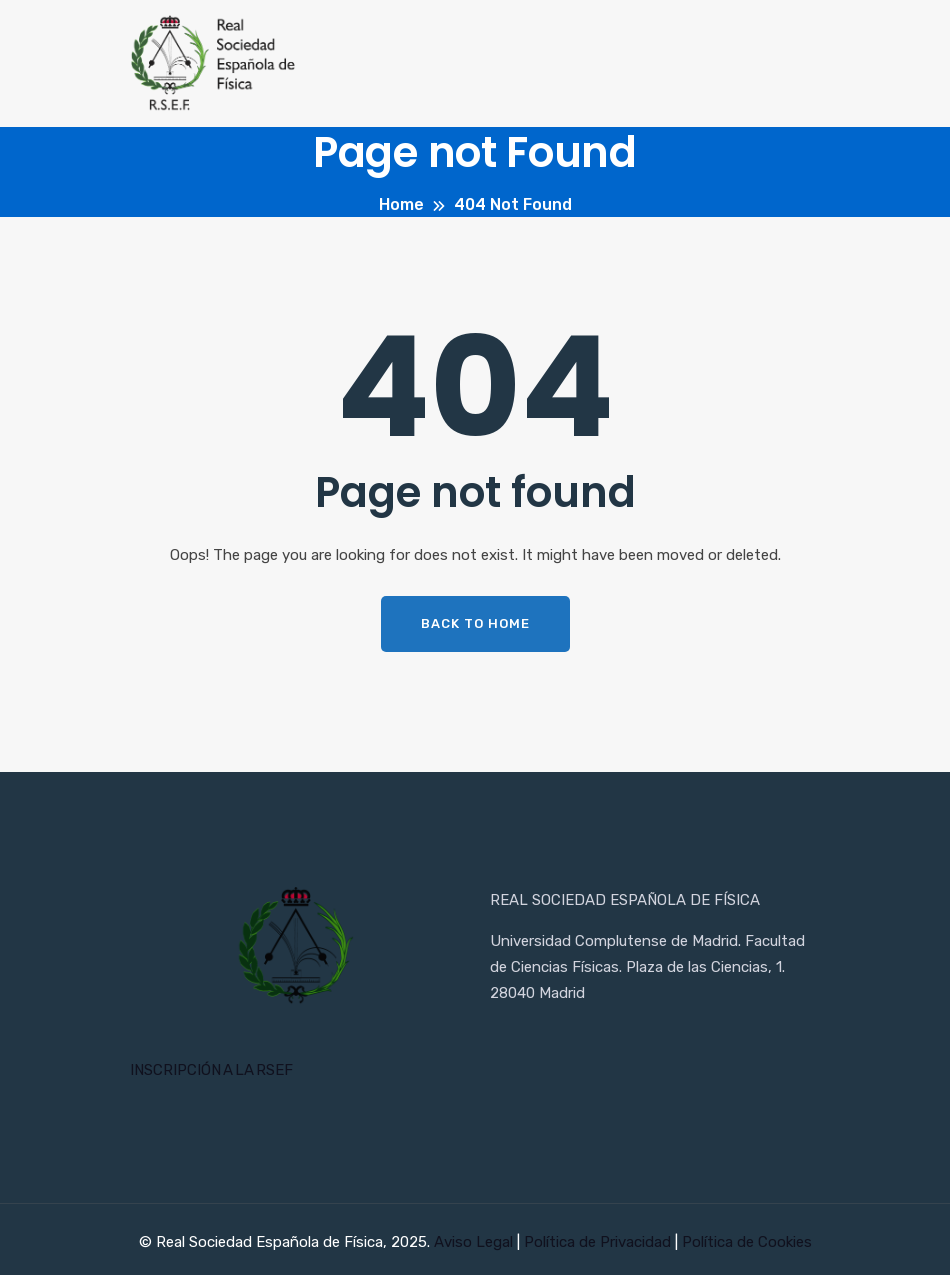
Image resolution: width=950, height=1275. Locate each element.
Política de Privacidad (599, 1242)
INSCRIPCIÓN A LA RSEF (211, 1070)
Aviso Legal (475, 1242)
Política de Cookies (747, 1242)
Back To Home (475, 623)
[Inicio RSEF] (295, 947)
